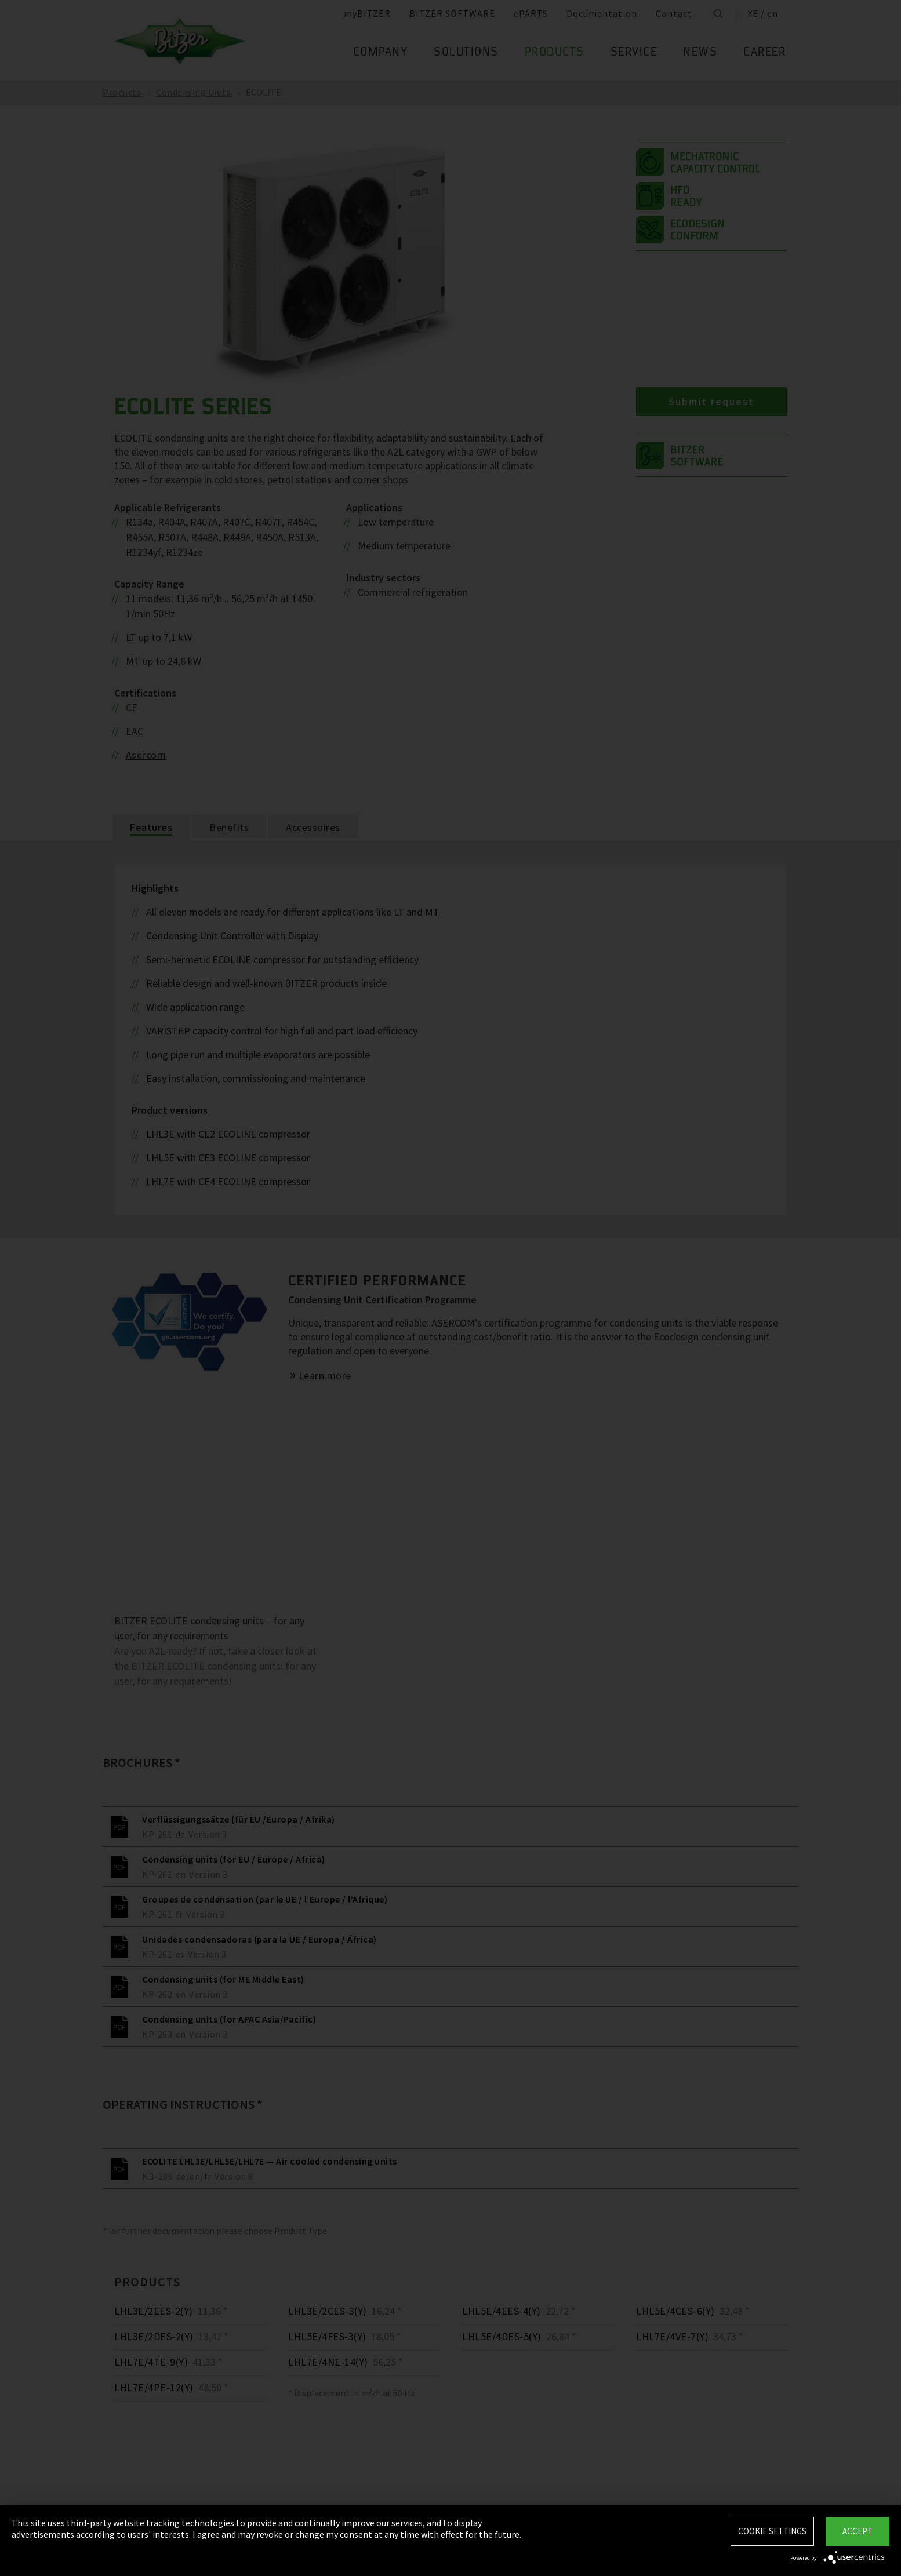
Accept (857, 2531)
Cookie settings (772, 2531)
